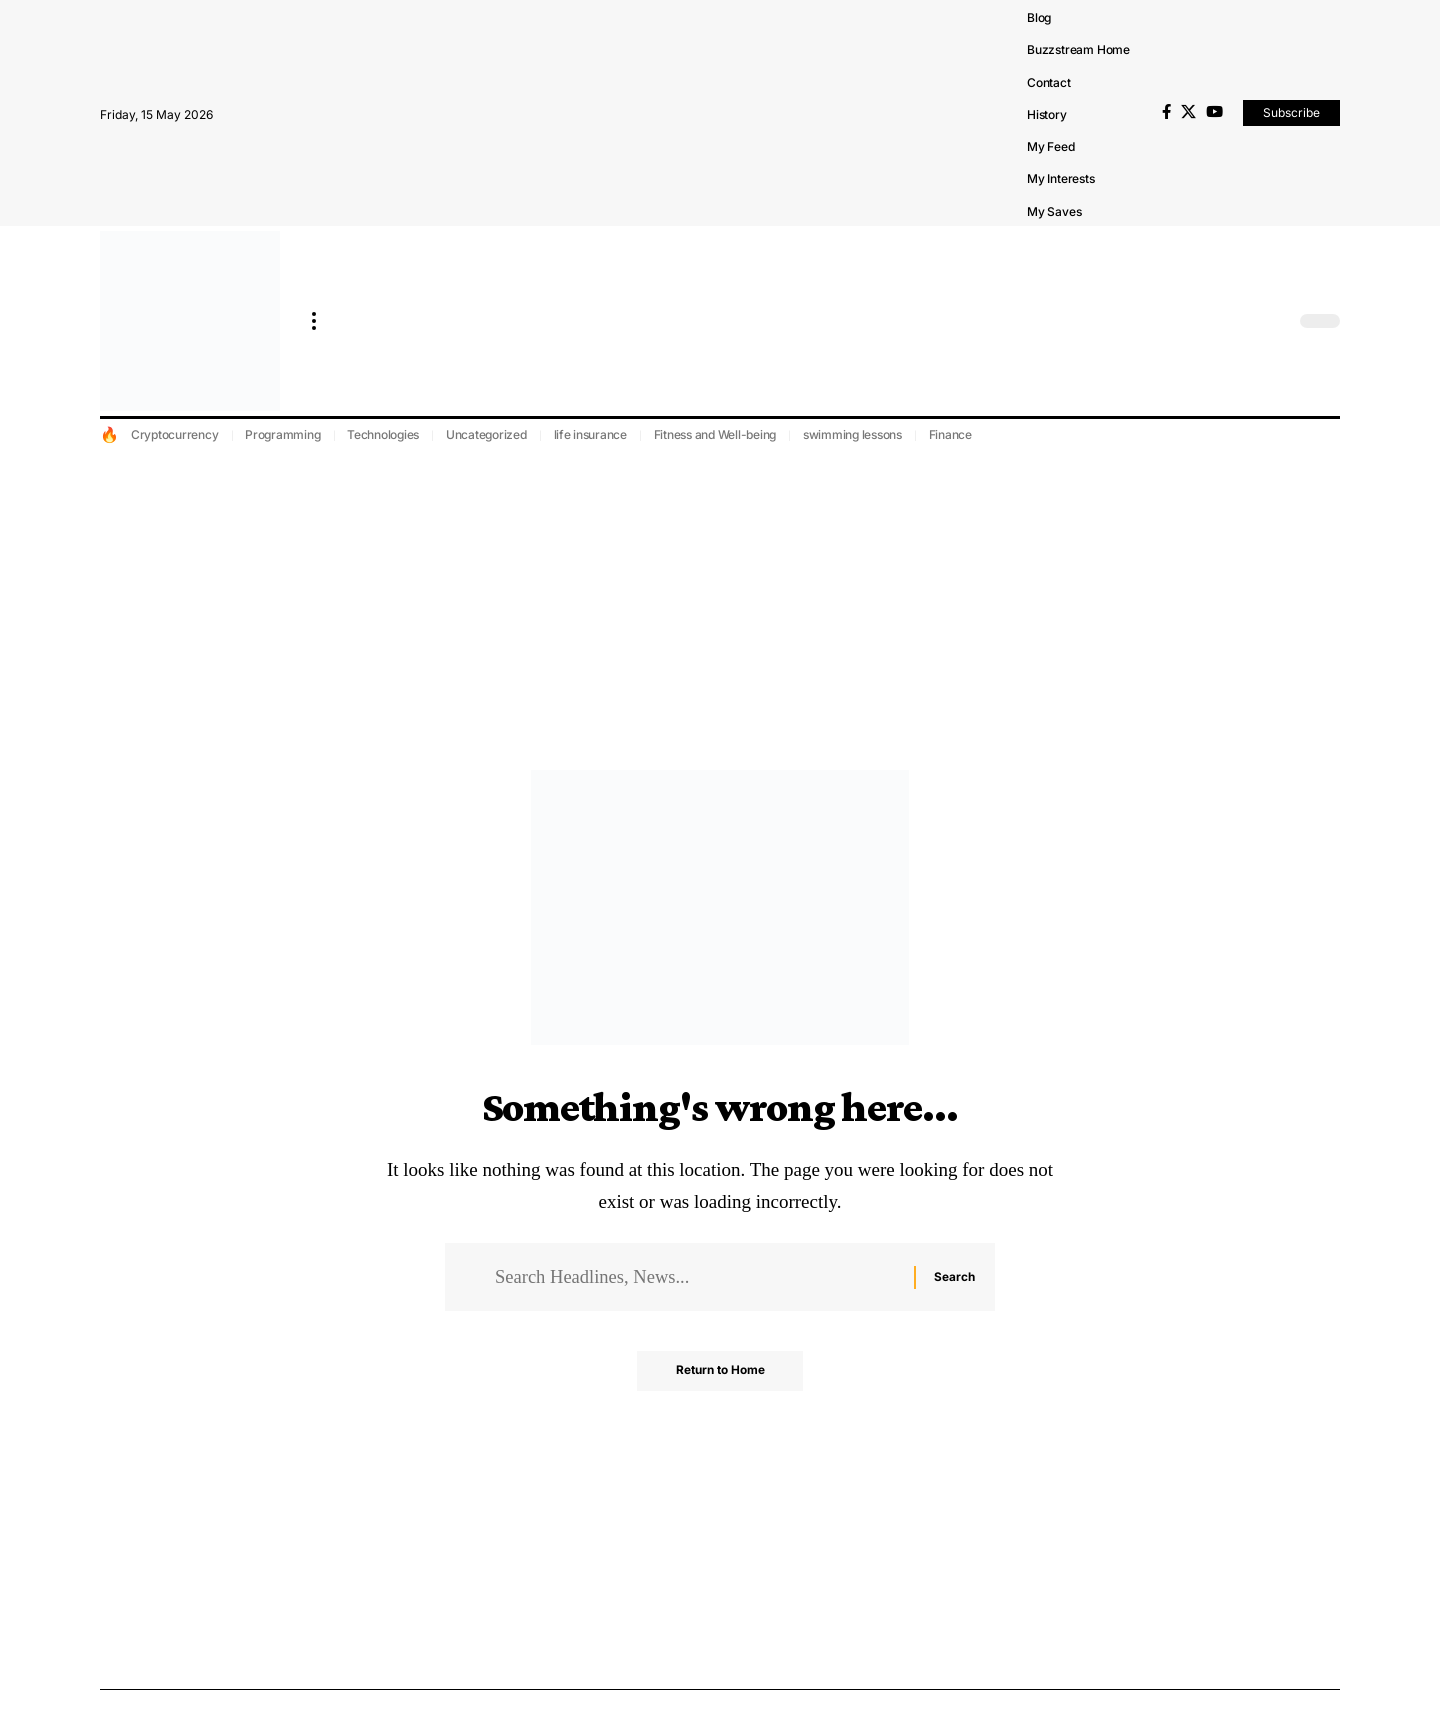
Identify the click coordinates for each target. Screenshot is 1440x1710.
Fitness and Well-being (715, 434)
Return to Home (720, 1372)
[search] (1275, 321)
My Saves (1054, 211)
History (1047, 114)
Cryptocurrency (175, 434)
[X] (1188, 112)
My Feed (1051, 146)
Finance (950, 434)
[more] (314, 321)
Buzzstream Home (1078, 49)
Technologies (383, 434)
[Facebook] (1166, 112)
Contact (1049, 82)
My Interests (1061, 178)
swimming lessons (852, 434)
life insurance (591, 434)
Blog (1039, 17)
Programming (282, 434)
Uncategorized (486, 434)
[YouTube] (1214, 112)
